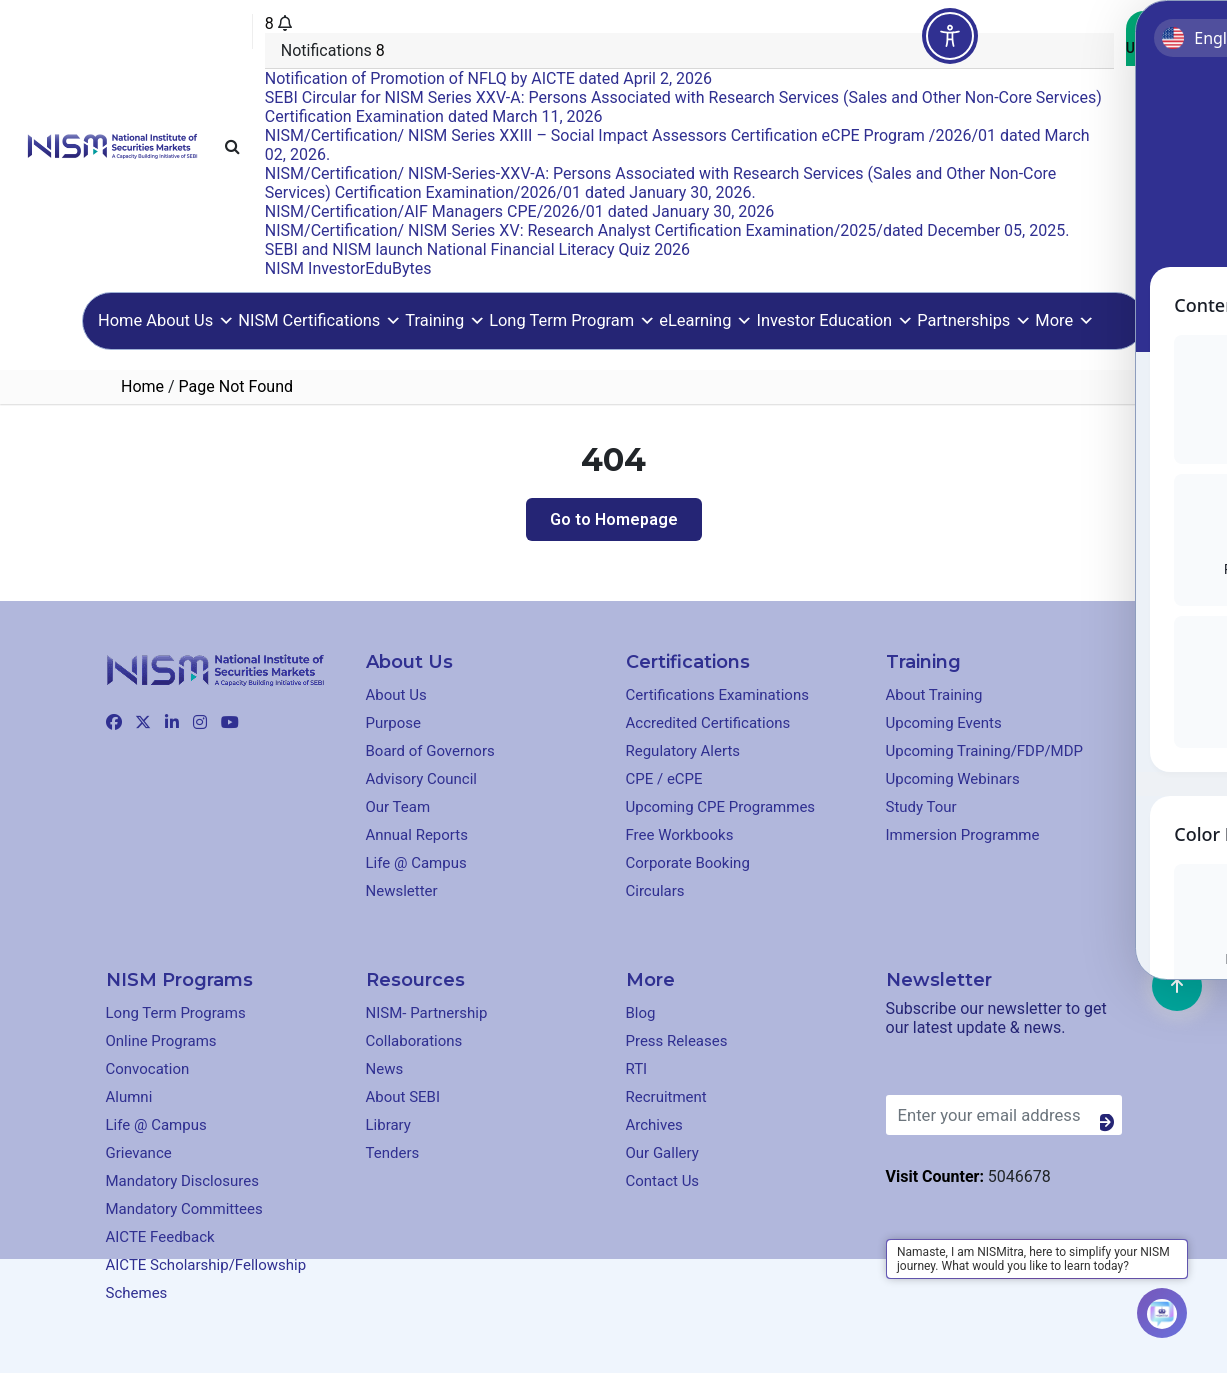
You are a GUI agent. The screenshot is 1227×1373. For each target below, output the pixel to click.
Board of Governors (430, 751)
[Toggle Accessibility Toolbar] (950, 36)
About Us (190, 320)
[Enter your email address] (1004, 1115)
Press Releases (677, 1041)
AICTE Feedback (160, 1237)
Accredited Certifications (708, 723)
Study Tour (921, 807)
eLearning (705, 320)
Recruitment (666, 1097)
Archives (654, 1125)
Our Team (398, 807)
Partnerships (974, 320)
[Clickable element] (112, 144)
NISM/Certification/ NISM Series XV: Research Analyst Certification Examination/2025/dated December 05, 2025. (667, 230)
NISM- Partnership (427, 1013)
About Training (934, 695)
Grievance (139, 1153)
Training (445, 320)
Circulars (655, 891)
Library (388, 1125)
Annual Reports (417, 835)
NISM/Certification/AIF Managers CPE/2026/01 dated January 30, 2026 (519, 211)
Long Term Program (572, 320)
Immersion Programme (963, 835)
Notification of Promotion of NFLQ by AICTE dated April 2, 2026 (488, 78)
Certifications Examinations (717, 695)
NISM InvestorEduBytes (348, 268)
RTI (637, 1069)
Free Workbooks (680, 835)
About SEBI (403, 1097)
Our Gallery (662, 1153)
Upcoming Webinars (953, 779)
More (1064, 320)
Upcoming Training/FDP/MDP (985, 751)
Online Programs (161, 1041)
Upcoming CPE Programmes (721, 807)
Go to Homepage (614, 519)
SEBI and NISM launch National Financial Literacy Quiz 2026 (477, 249)
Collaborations (414, 1041)
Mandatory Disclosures (182, 1181)
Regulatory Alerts (683, 751)
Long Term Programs (176, 1013)
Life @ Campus (416, 863)
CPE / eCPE (664, 779)
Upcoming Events (944, 723)
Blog (641, 1013)
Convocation (148, 1069)
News (385, 1069)
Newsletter (402, 891)
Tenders (393, 1153)
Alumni (129, 1097)
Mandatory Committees (184, 1209)
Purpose (394, 723)
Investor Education (834, 320)
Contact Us (1162, 38)
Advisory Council (422, 779)
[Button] (1111, 1123)
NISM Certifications (319, 320)
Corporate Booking (688, 863)
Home (120, 320)
